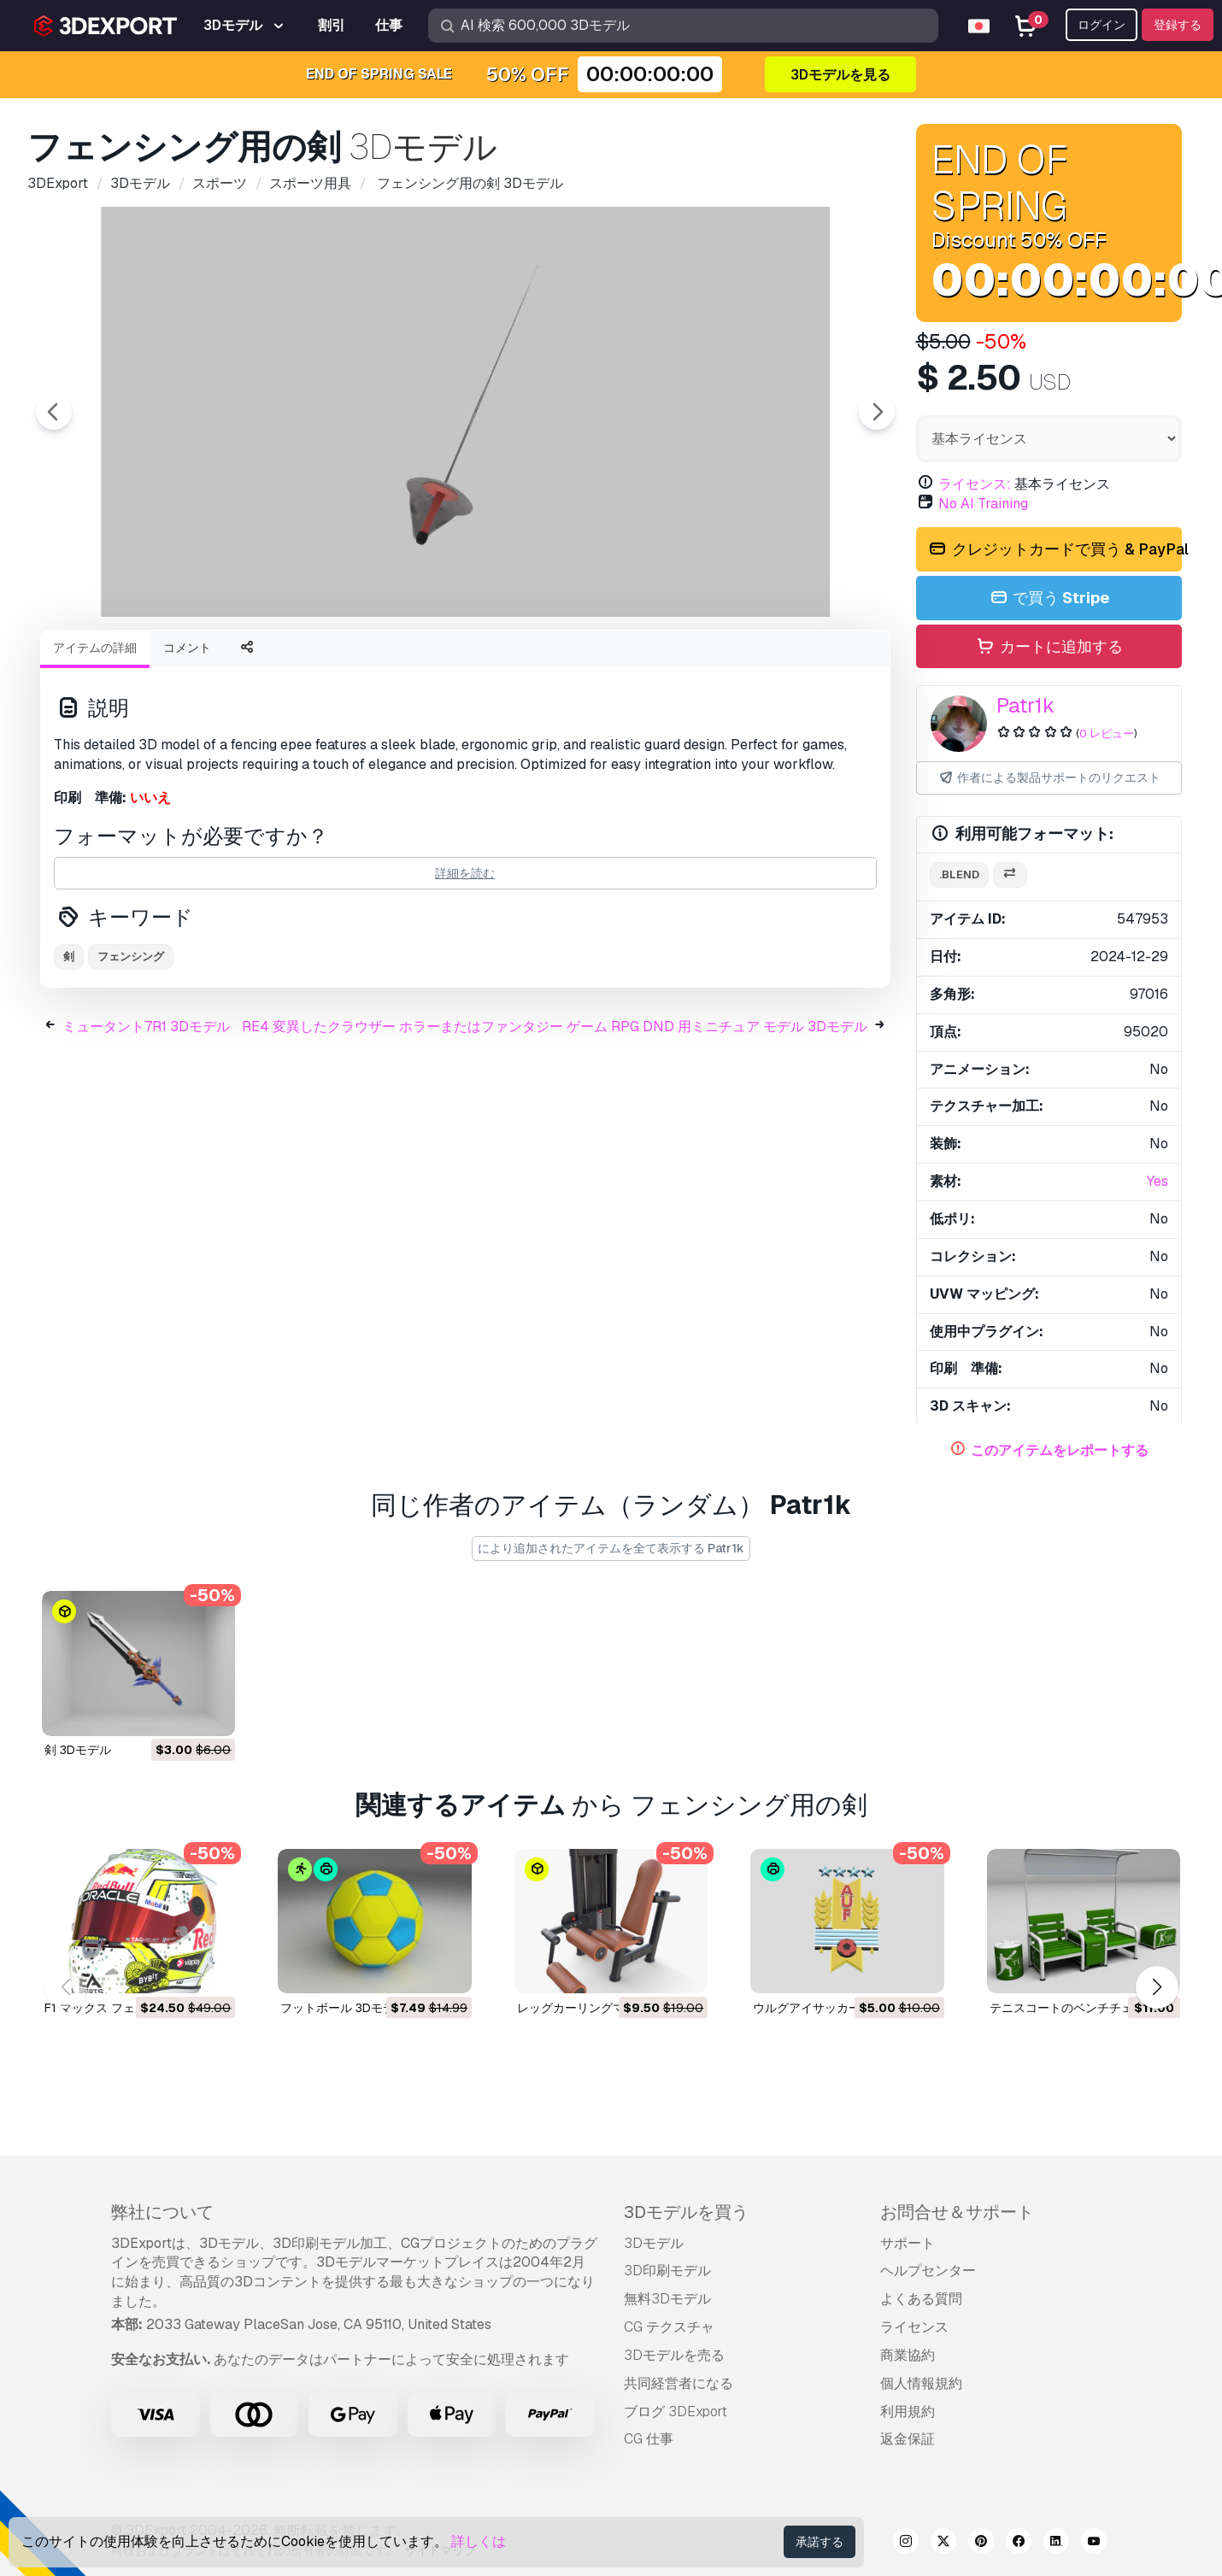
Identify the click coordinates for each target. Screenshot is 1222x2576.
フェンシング (130, 1050)
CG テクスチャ (669, 2327)
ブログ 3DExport (675, 2412)
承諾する (819, 2542)
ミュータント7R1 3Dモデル (146, 1121)
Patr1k (1025, 705)
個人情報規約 (921, 2383)
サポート (907, 2243)
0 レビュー (1106, 733)
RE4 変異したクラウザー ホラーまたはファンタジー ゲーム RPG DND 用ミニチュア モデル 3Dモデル (554, 1121)
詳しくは (478, 2541)
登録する (1177, 24)
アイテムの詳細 (95, 741)
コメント (187, 741)
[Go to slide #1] (247, 662)
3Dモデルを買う (686, 2212)
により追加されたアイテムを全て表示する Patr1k (611, 1548)
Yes (1157, 1181)
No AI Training (983, 504)
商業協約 (907, 2355)
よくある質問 (921, 2299)
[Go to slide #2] (356, 662)
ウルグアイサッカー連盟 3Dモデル (846, 2007)
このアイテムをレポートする (1060, 1450)
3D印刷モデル (667, 2271)
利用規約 (907, 2412)
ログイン (1101, 24)
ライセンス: (974, 484)
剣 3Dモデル (77, 1749)
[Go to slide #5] (684, 662)
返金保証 (907, 2439)
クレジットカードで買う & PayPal (1055, 549)
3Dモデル (654, 2243)
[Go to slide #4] (575, 662)
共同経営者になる (678, 2383)
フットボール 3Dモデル (343, 2007)
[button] (1156, 1987)
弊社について (162, 2212)
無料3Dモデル (667, 2299)
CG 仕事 (648, 2439)
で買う (1048, 598)
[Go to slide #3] (465, 662)
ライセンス (914, 2327)
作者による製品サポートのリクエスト (1048, 778)
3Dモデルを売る (674, 2355)
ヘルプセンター (928, 2271)
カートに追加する (1049, 647)
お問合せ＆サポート (957, 2212)
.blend (959, 874)
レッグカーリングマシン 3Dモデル (610, 2007)
